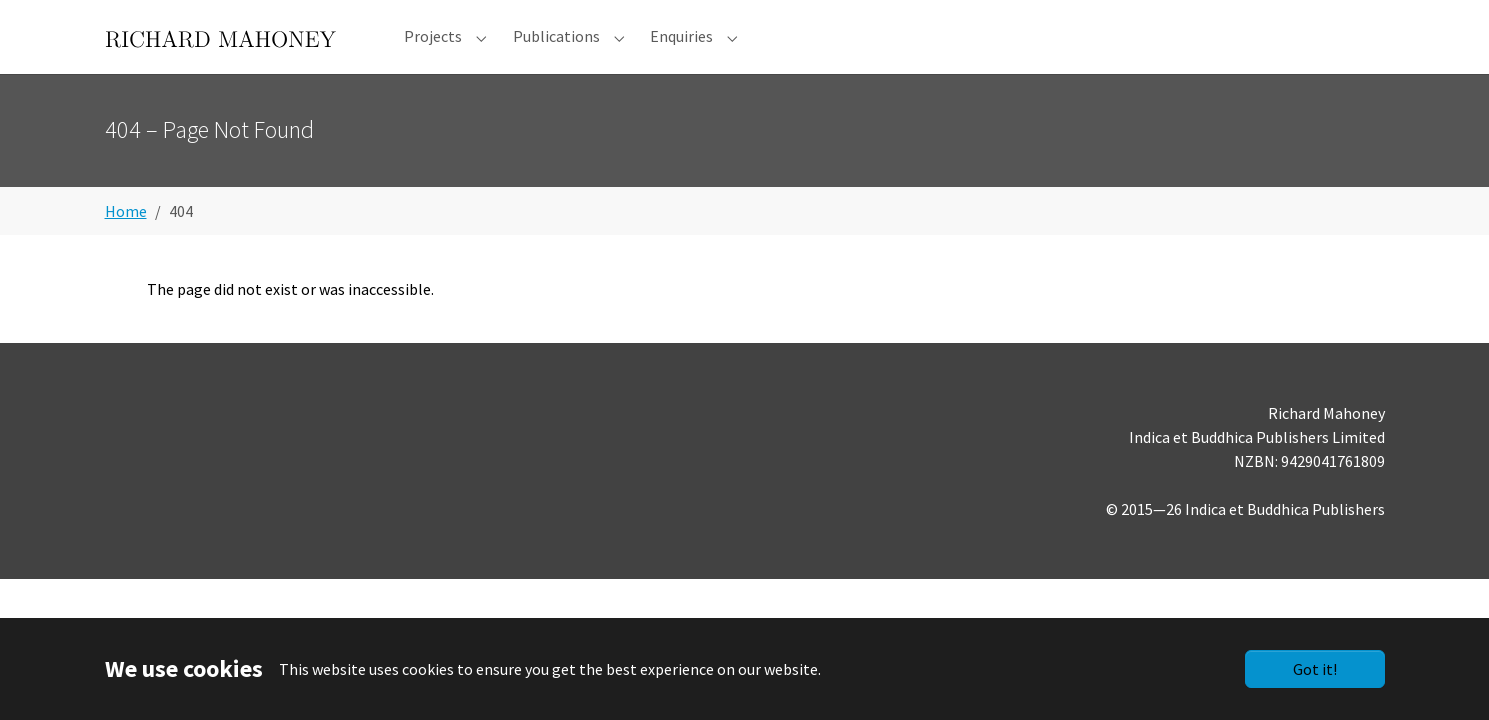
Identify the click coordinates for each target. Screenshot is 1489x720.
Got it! (1315, 669)
